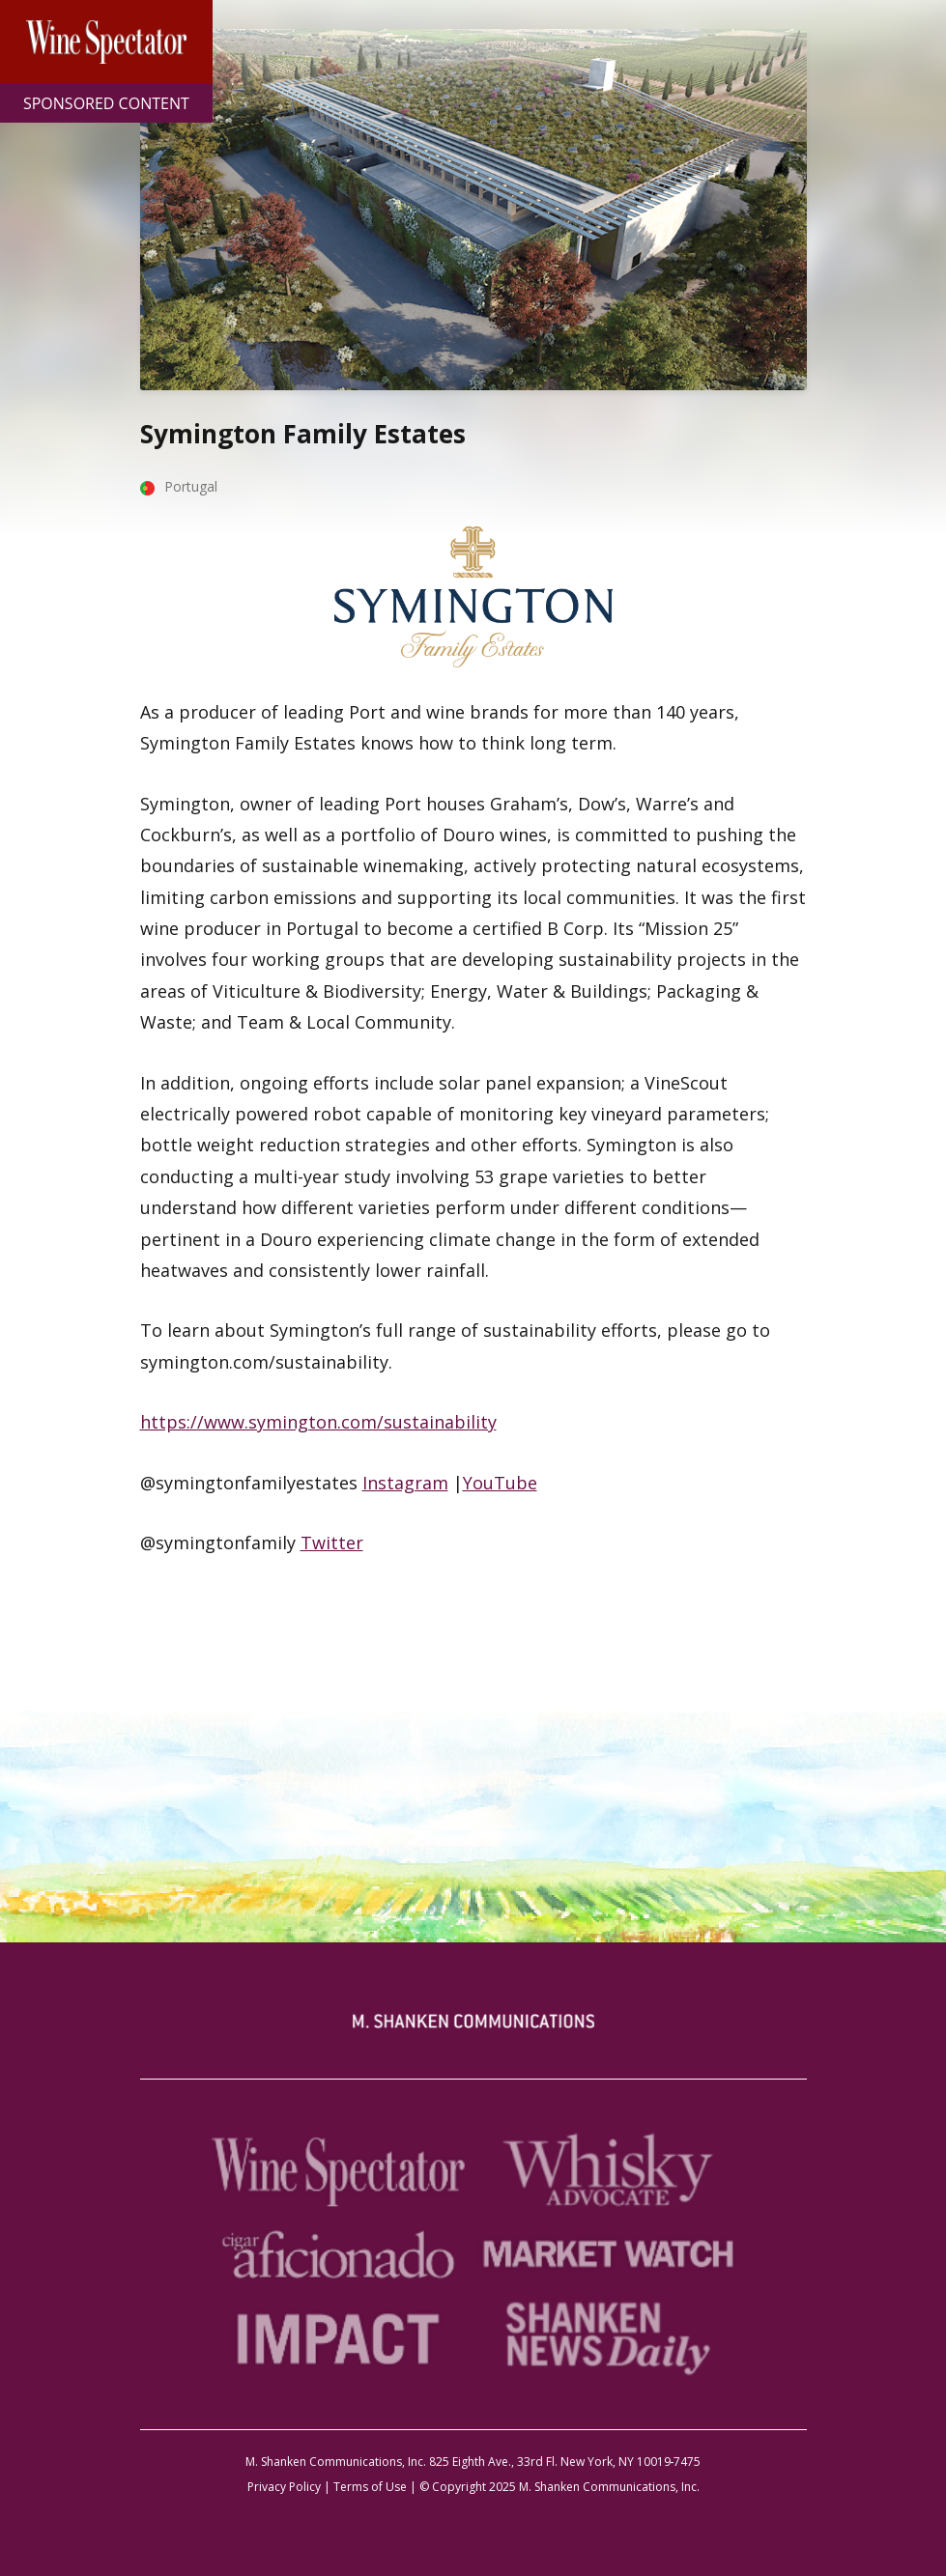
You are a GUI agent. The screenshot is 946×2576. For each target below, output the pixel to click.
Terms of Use (370, 2486)
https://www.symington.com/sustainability (318, 1421)
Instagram (405, 1482)
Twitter (332, 1542)
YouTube (500, 1482)
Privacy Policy (284, 2486)
